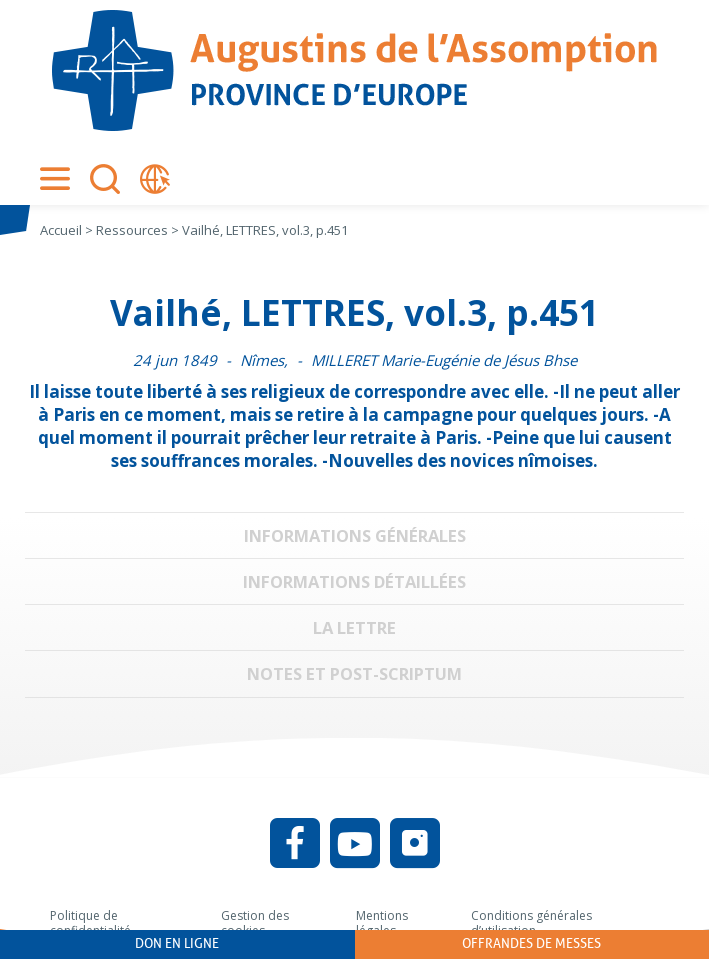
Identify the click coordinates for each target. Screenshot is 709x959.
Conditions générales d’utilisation (531, 923)
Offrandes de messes (531, 943)
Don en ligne (177, 943)
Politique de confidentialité (90, 923)
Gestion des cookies (255, 923)
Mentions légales (382, 923)
